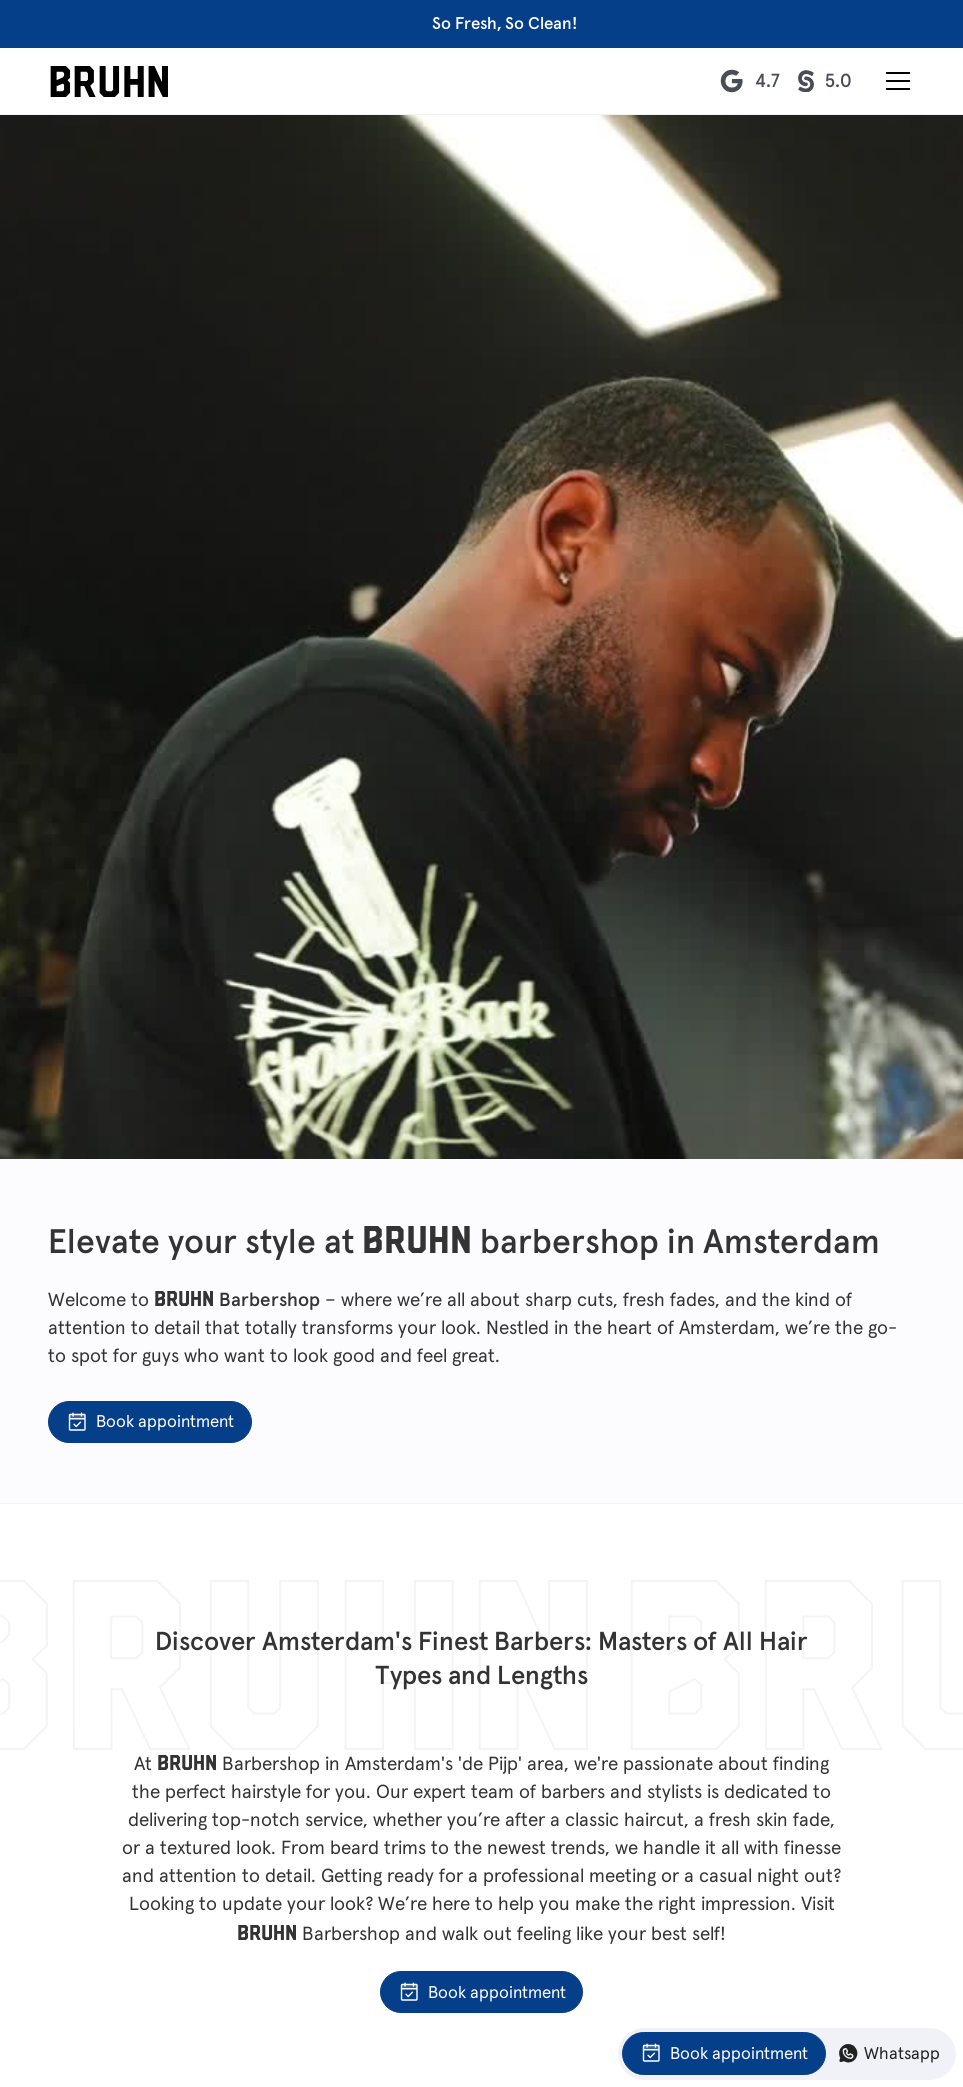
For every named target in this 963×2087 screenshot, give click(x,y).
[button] (894, 81)
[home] (109, 81)
